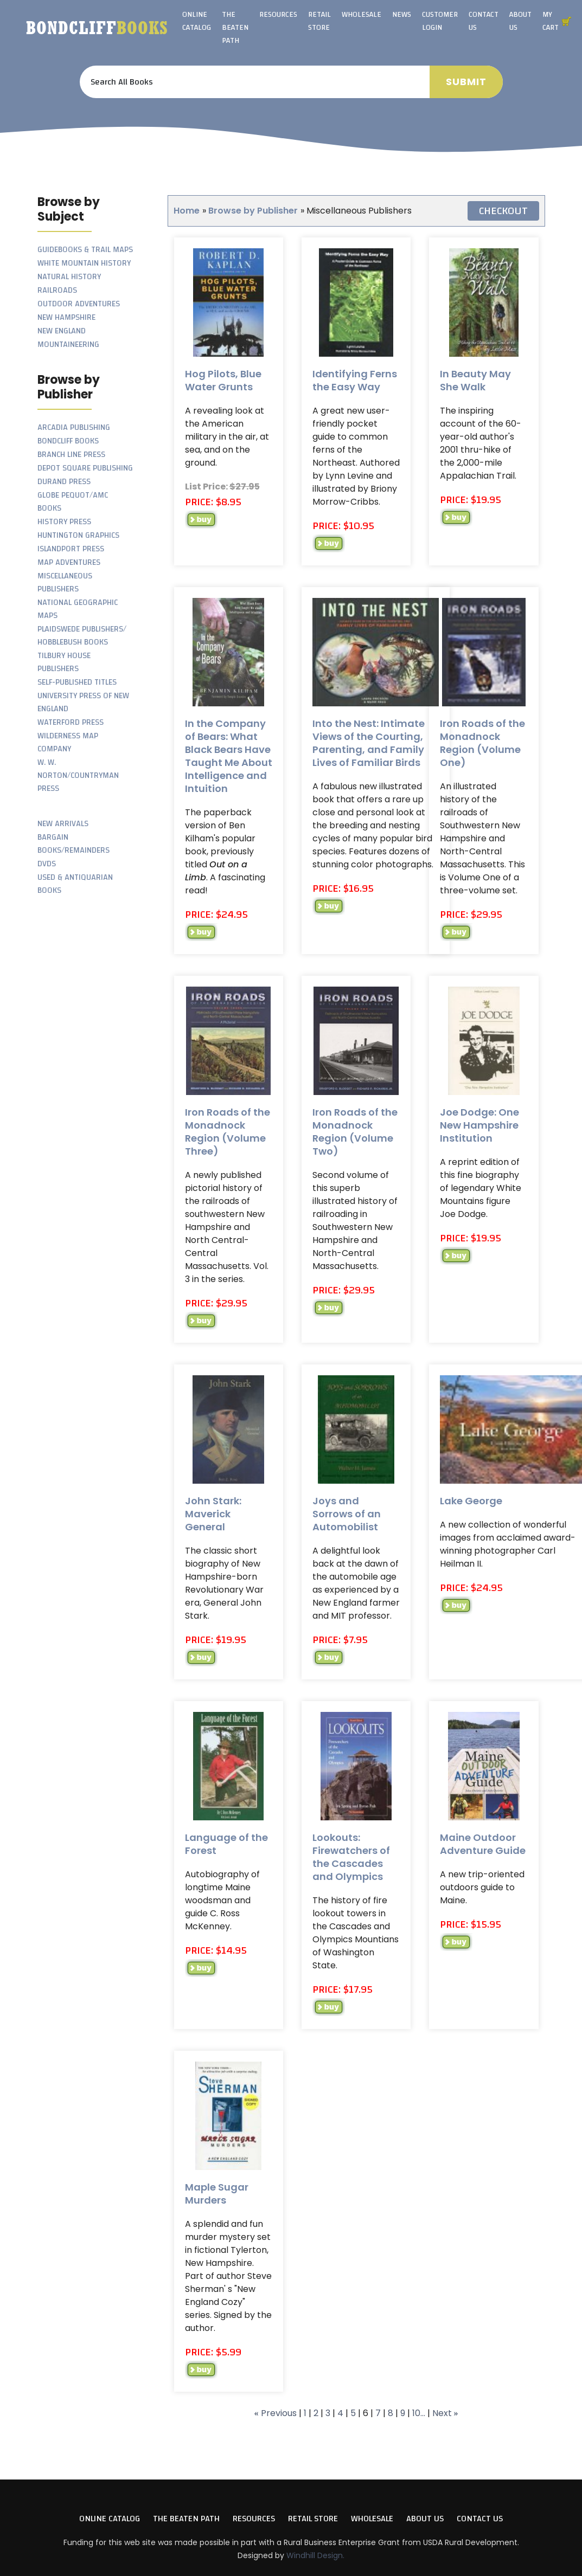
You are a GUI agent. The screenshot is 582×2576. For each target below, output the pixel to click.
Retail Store (319, 21)
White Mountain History (84, 263)
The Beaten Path (235, 27)
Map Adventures (68, 562)
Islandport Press (70, 549)
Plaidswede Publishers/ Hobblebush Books (81, 635)
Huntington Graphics (78, 535)
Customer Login (440, 21)
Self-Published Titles (77, 682)
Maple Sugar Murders (216, 2193)
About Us (520, 21)
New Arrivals (62, 823)
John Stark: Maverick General (213, 1514)
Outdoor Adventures (78, 304)
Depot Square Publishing (85, 468)
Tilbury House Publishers (64, 662)
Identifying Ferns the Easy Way (354, 380)
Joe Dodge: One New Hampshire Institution (479, 1125)
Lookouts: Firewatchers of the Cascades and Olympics (351, 1857)
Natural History (69, 276)
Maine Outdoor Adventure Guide (483, 1844)
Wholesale (361, 14)
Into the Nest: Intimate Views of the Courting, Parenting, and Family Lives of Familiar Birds (368, 743)
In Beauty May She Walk (475, 380)
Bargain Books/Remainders (73, 844)
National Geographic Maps (77, 609)
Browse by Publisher (253, 210)
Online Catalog (196, 21)
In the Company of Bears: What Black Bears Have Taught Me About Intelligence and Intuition (228, 756)
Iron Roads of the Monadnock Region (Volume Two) (355, 1131)
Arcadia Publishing (73, 427)
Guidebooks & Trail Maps (85, 249)
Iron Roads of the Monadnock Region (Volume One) (482, 743)
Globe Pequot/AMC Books (72, 502)
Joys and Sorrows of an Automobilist (346, 1514)
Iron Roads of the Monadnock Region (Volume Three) (227, 1131)
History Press (64, 521)
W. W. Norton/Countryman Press (78, 775)
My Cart (550, 21)
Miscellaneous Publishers (64, 582)
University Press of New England (83, 702)
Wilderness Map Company (67, 742)
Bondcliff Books (68, 441)
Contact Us (483, 21)
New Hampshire (66, 317)
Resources (278, 14)
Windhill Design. (315, 2555)
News (401, 14)
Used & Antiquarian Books (75, 884)
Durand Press (64, 481)
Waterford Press (70, 722)
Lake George (471, 1501)
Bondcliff (97, 27)
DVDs (46, 863)
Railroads (57, 290)
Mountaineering (68, 344)
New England (61, 331)
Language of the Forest (226, 1844)
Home (187, 210)
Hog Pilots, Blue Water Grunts (223, 380)
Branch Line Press (71, 454)
